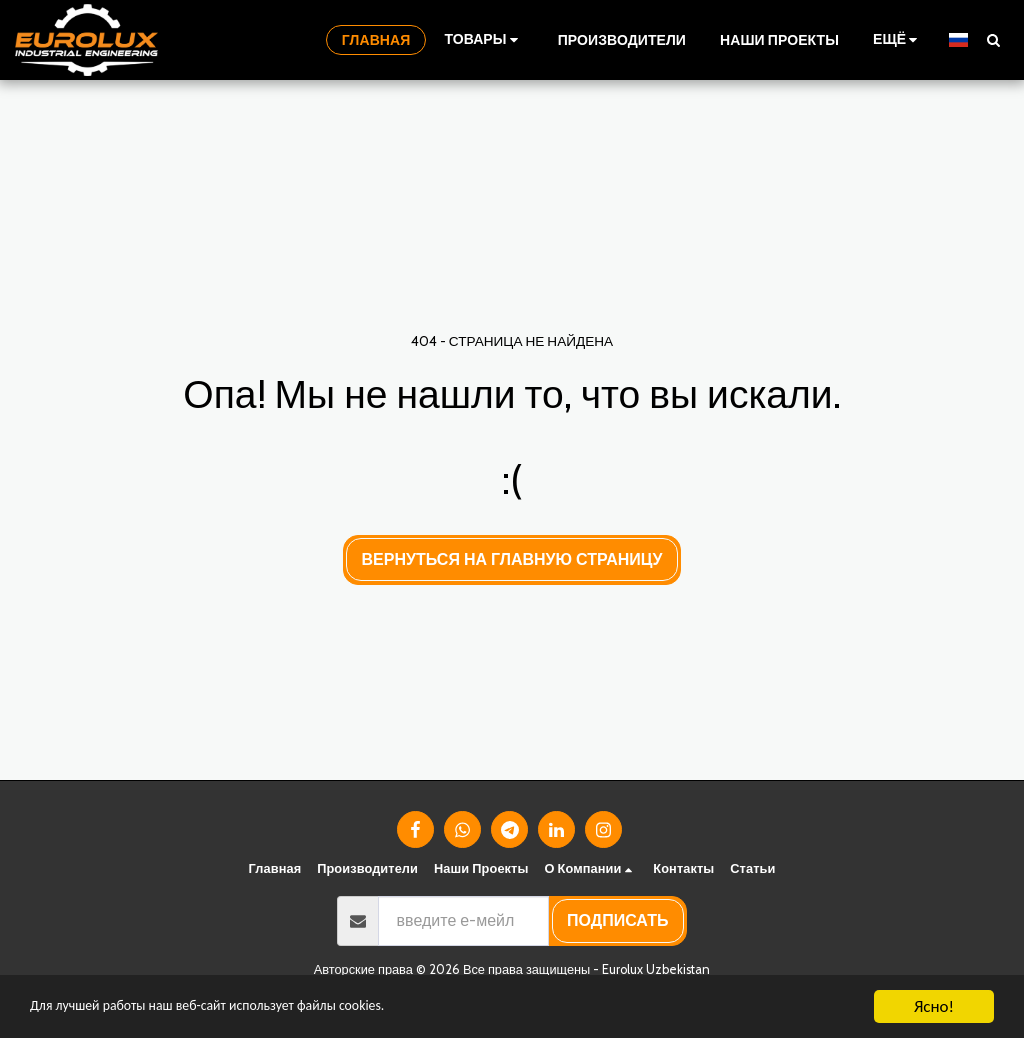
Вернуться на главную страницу (512, 559)
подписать (617, 920)
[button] (993, 39)
